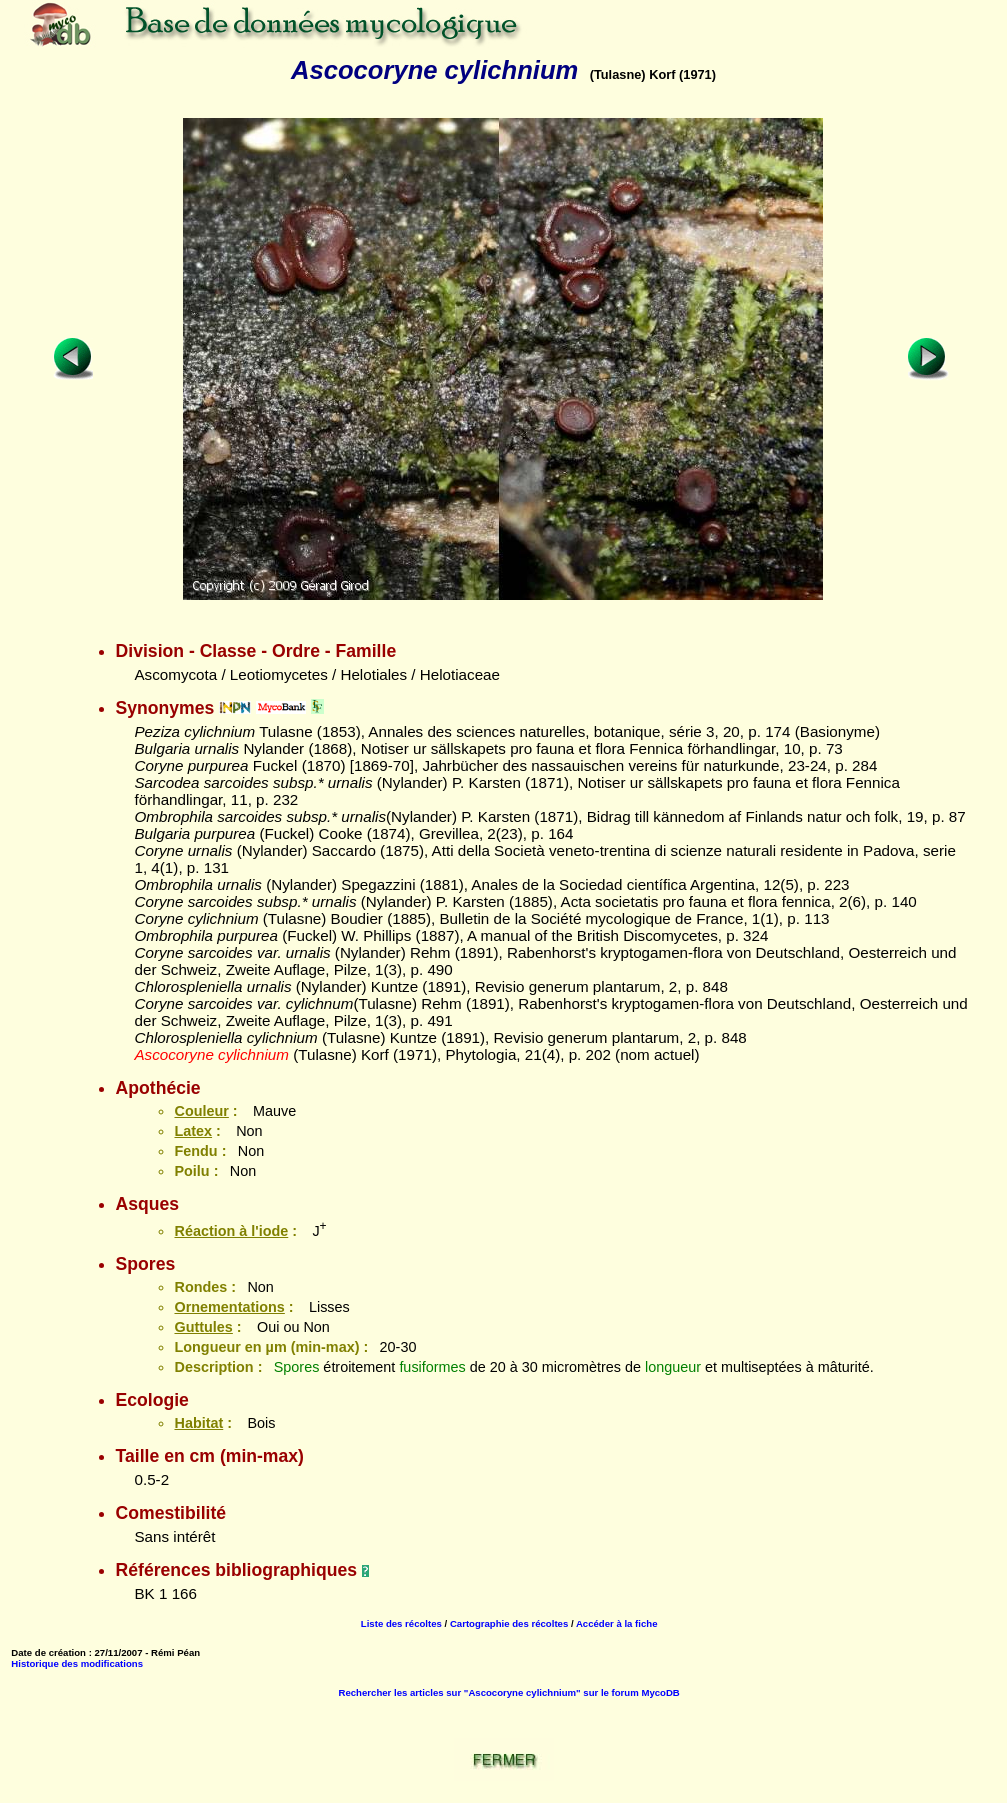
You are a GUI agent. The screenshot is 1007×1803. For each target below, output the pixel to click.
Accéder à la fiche (617, 1623)
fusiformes (432, 1367)
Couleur (201, 1111)
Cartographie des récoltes (509, 1623)
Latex (193, 1131)
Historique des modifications (77, 1663)
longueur (673, 1367)
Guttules (203, 1327)
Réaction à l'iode (231, 1231)
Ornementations (229, 1307)
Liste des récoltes (401, 1623)
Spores (297, 1367)
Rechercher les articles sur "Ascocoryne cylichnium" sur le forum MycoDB (509, 1692)
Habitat (198, 1423)
